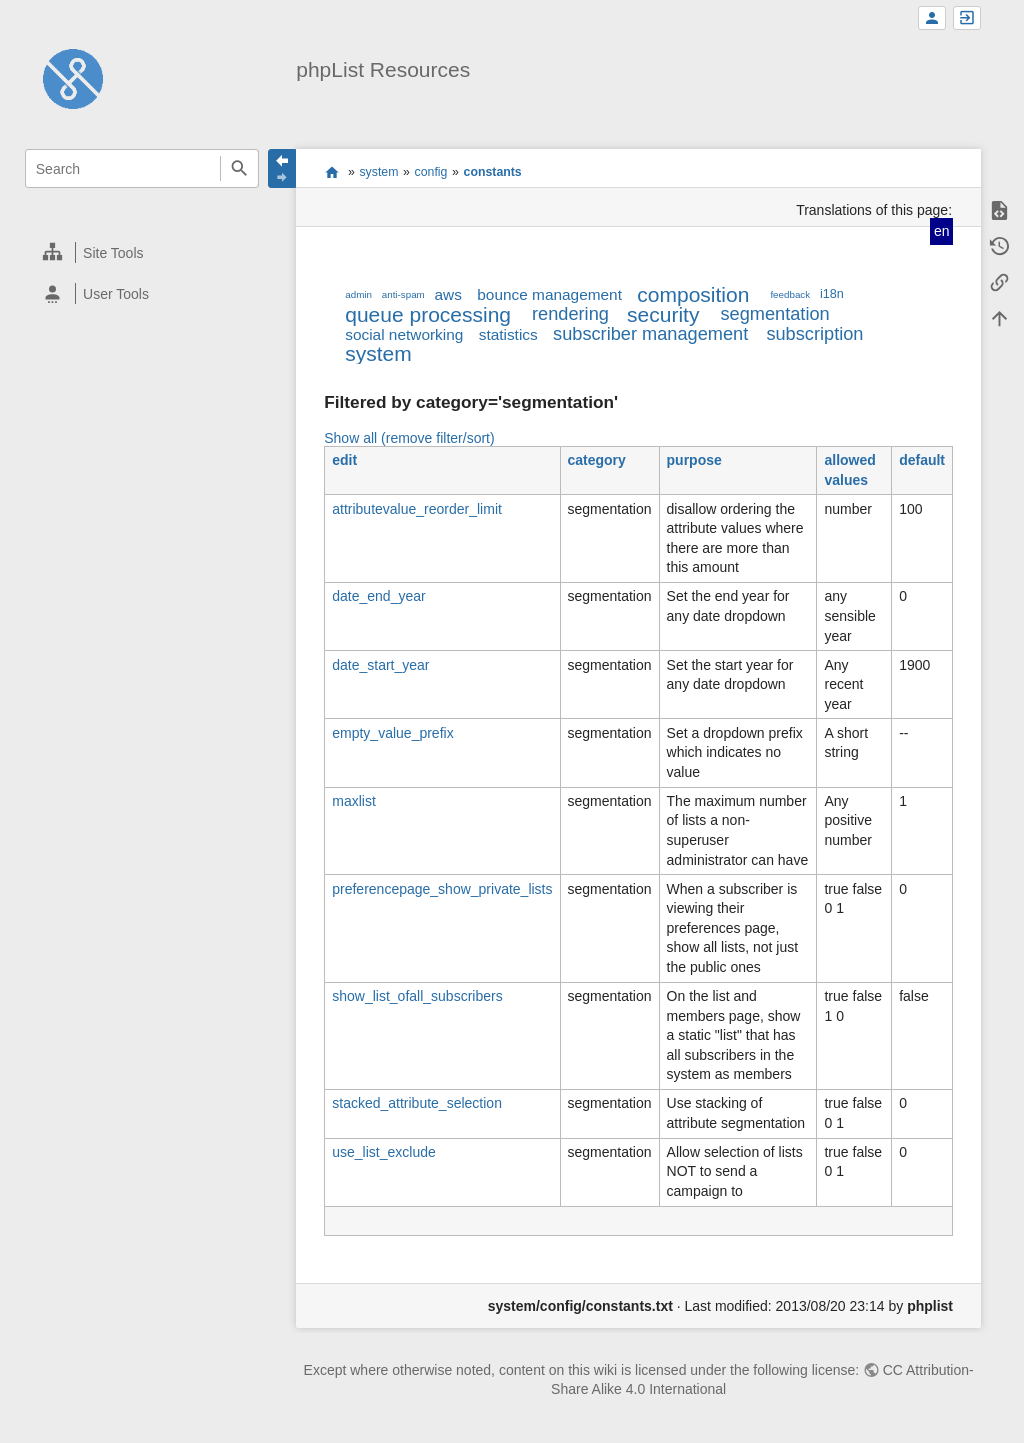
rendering (570, 314)
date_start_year (380, 665)
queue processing (428, 314)
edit (344, 460)
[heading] (142, 252)
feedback (790, 294)
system (378, 172)
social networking (404, 334)
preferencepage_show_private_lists (442, 889)
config (431, 172)
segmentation (774, 314)
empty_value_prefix (392, 733)
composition (693, 294)
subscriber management (650, 334)
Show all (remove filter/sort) (409, 438)
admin (358, 294)
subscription (814, 334)
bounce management (549, 294)
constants (493, 172)
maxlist (354, 801)
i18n (832, 294)
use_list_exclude (384, 1152)
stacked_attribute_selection (417, 1103)
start (331, 172)
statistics (508, 334)
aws (448, 294)
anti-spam (403, 294)
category (597, 460)
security (663, 314)
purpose (694, 460)
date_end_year (378, 596)
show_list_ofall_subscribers (417, 996)
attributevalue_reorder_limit (417, 509)
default (922, 460)
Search (239, 168)
